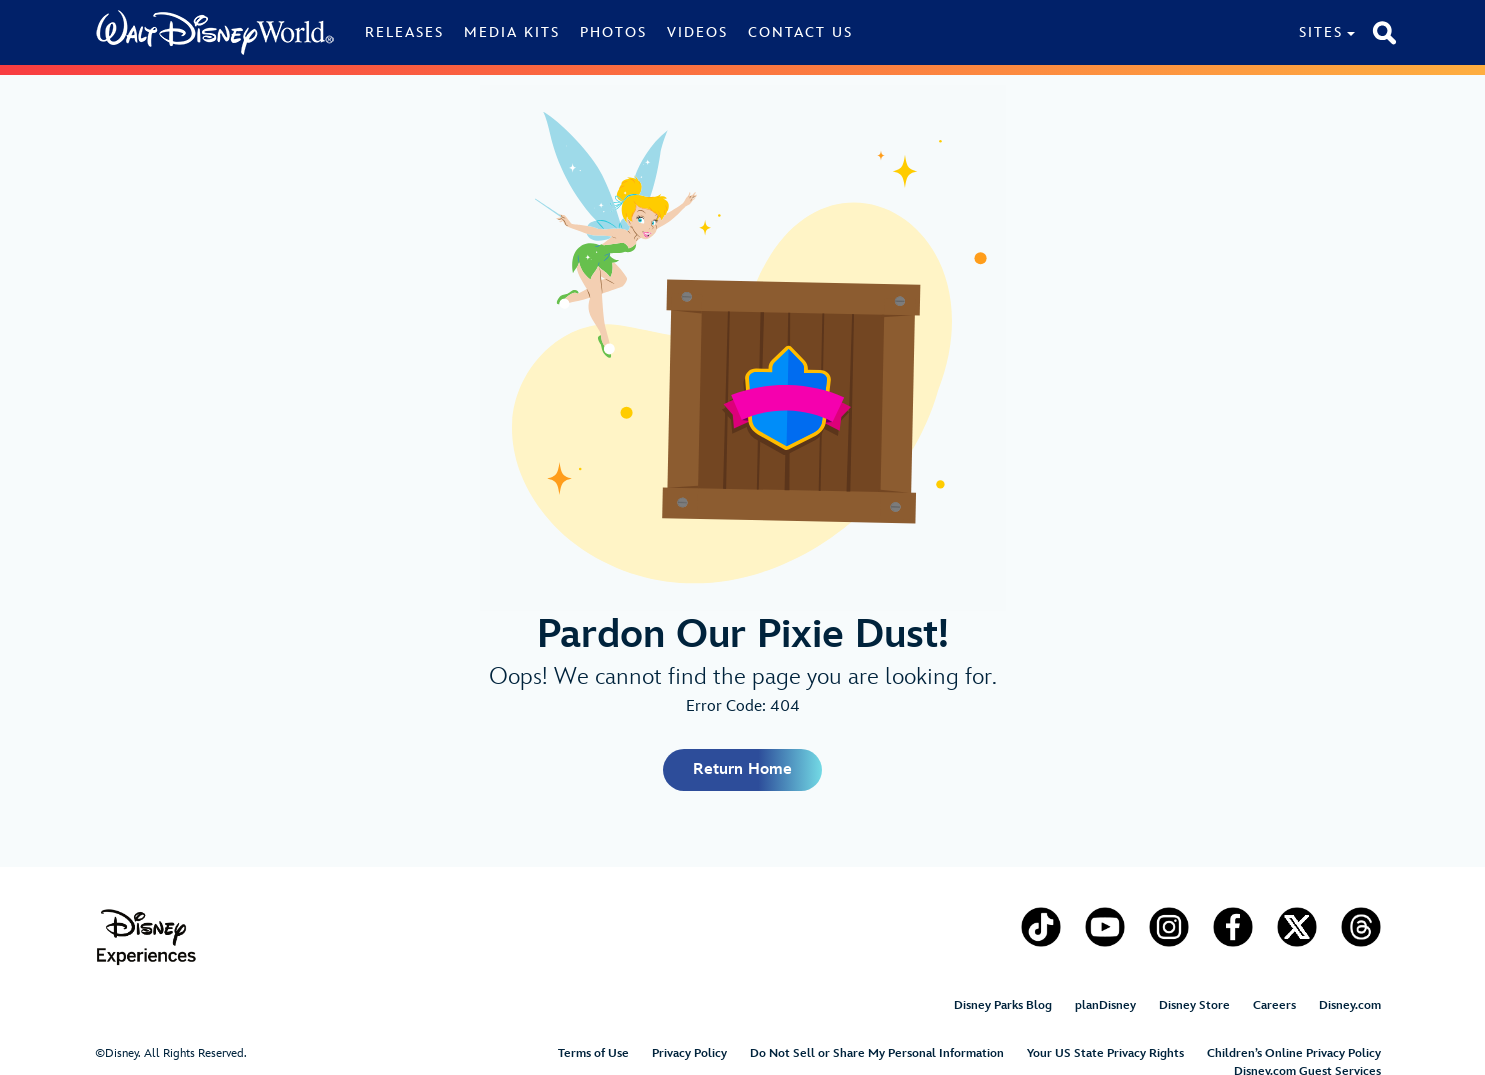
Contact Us (800, 32)
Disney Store (1194, 1005)
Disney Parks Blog (1003, 1005)
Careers (1274, 1005)
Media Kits (512, 32)
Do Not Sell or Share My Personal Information (877, 1053)
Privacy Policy (689, 1053)
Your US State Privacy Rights (1105, 1053)
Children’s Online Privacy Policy (1294, 1053)
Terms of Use (593, 1053)
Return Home (742, 769)
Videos (697, 32)
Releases (404, 32)
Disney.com (1350, 1005)
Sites (1321, 32)
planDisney (1105, 1005)
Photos (613, 32)
